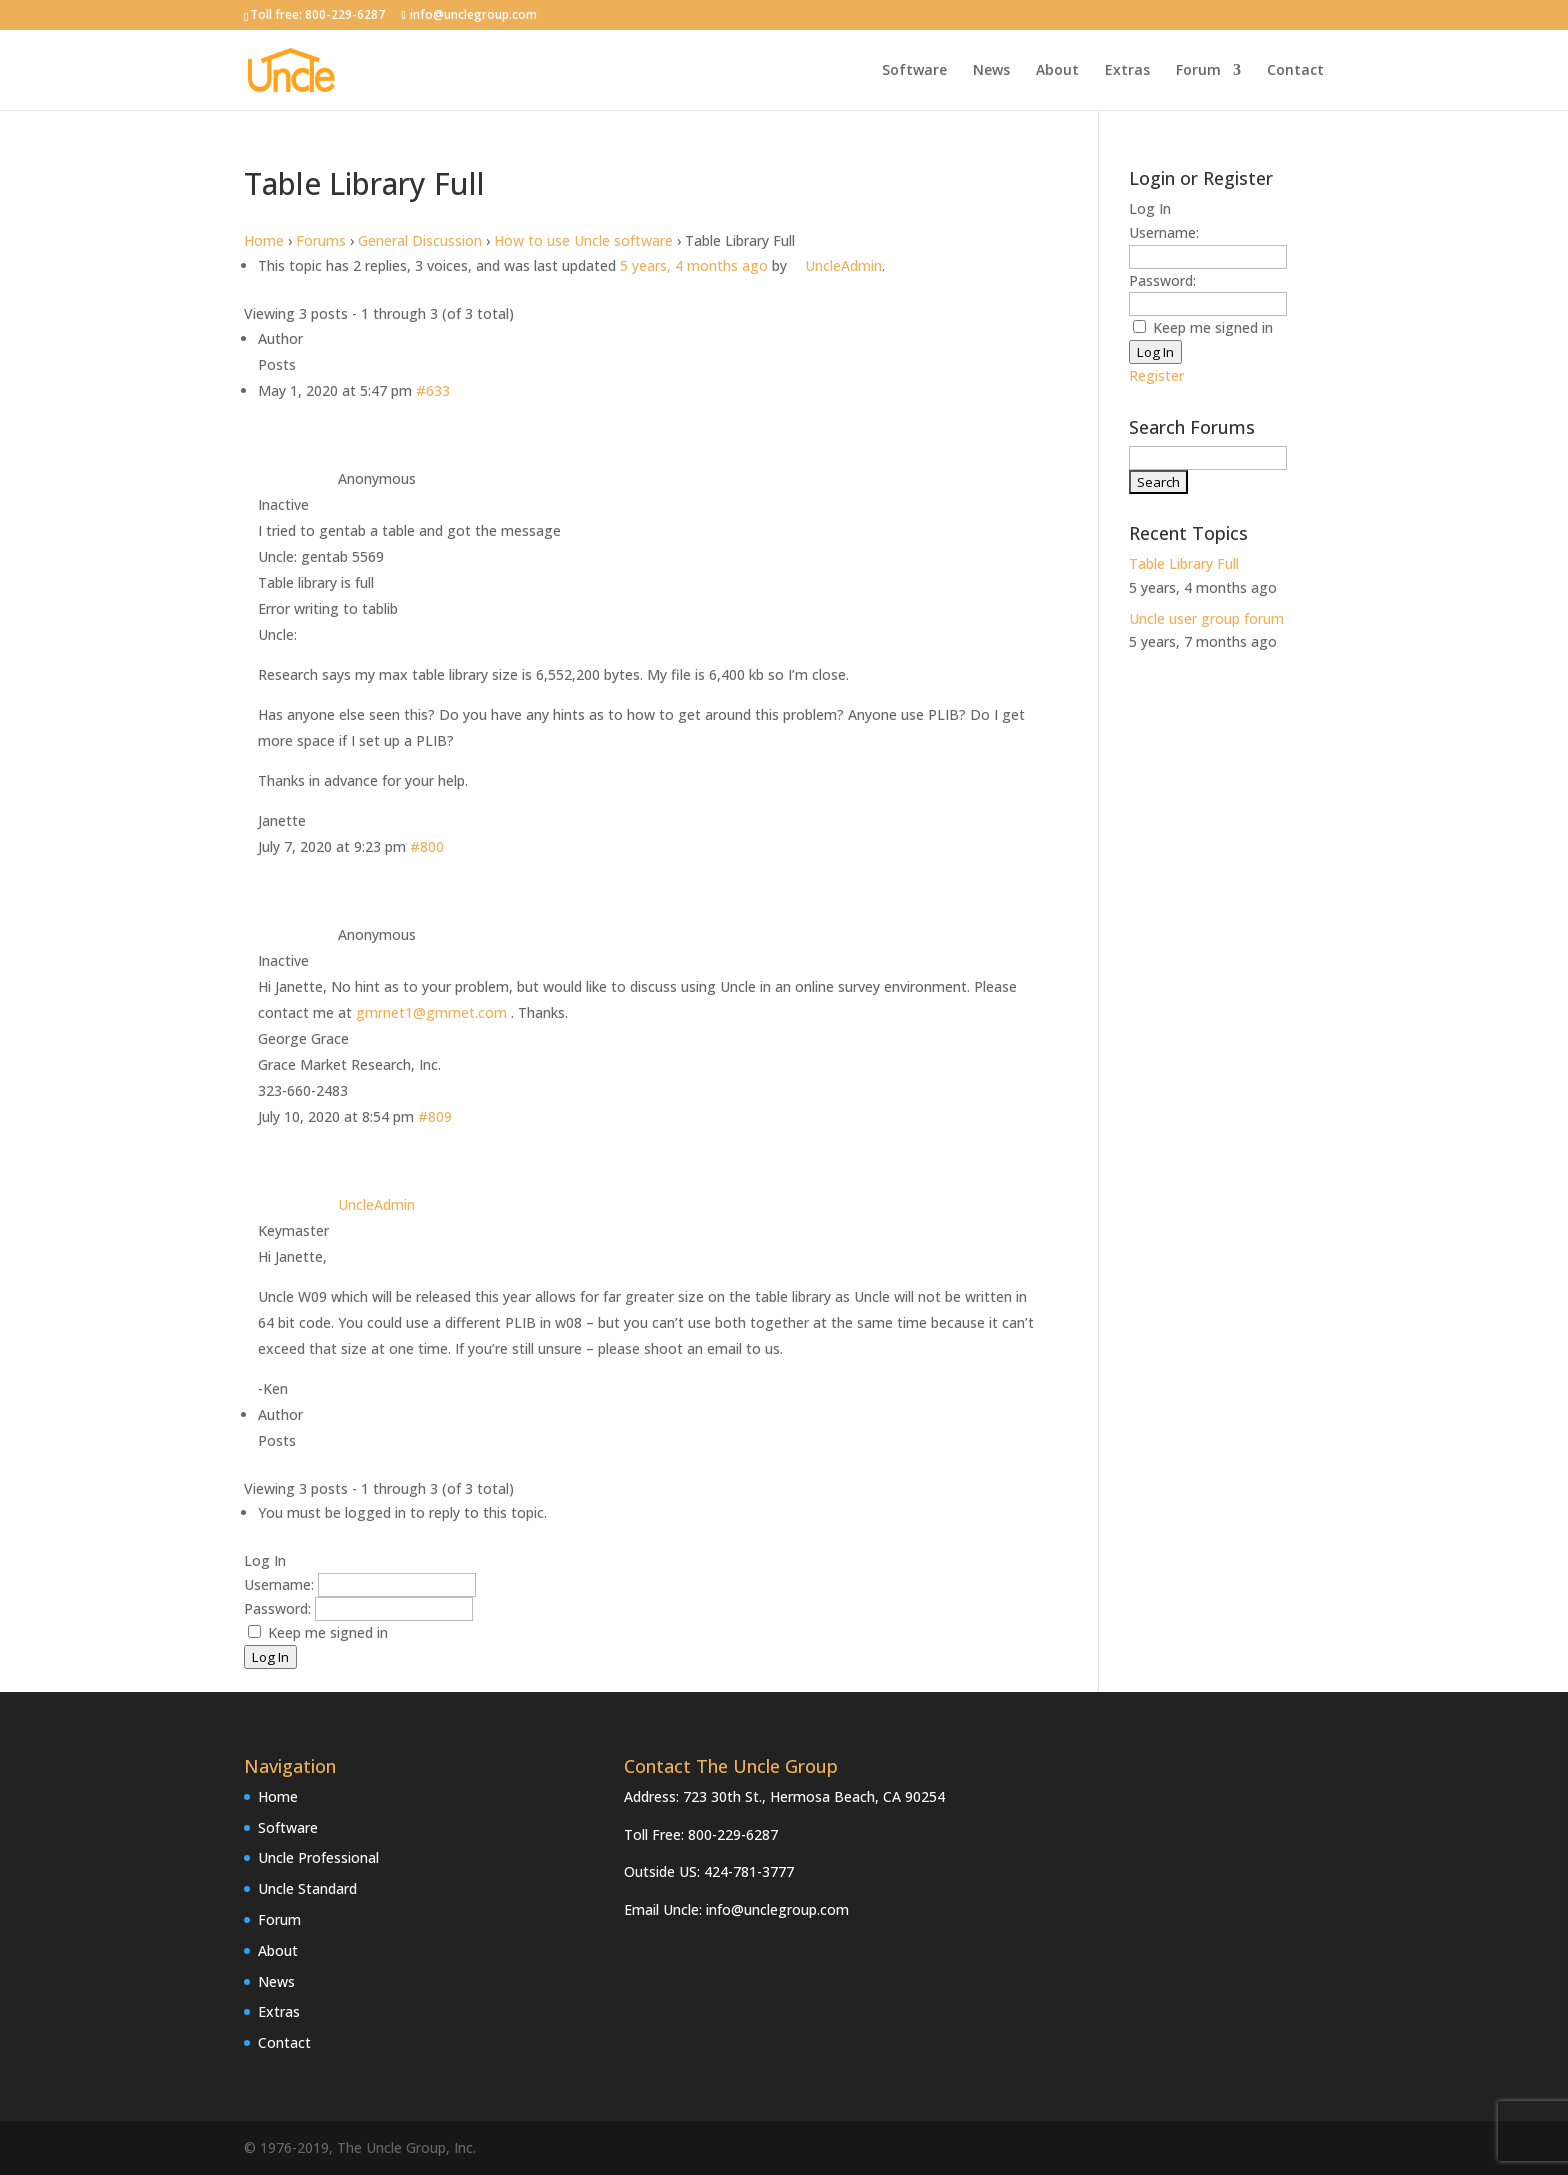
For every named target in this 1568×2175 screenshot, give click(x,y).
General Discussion (420, 240)
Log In (270, 1657)
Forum (1198, 71)
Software (914, 71)
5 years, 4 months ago (694, 265)
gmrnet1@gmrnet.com (431, 1012)
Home (264, 240)
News (991, 71)
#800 (427, 846)
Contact (1295, 71)
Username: (281, 1584)
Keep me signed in (328, 1632)
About (1057, 71)
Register (1156, 375)
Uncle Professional (318, 1857)
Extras (1127, 71)
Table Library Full (1184, 563)
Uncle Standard (307, 1888)
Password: (279, 1608)
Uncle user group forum (1206, 618)
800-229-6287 (345, 14)
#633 (433, 390)
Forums (321, 240)
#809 (435, 1116)
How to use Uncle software (583, 240)
